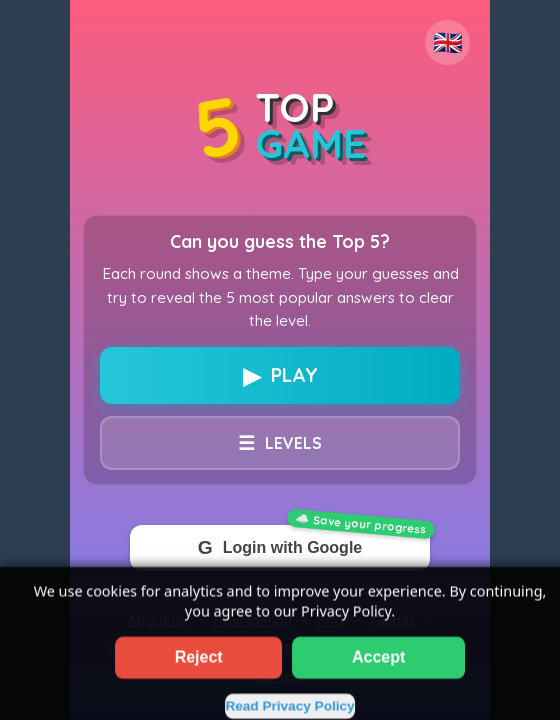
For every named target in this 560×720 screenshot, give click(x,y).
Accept (378, 674)
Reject (199, 674)
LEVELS (280, 443)
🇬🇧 (448, 42)
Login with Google (280, 548)
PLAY (280, 375)
